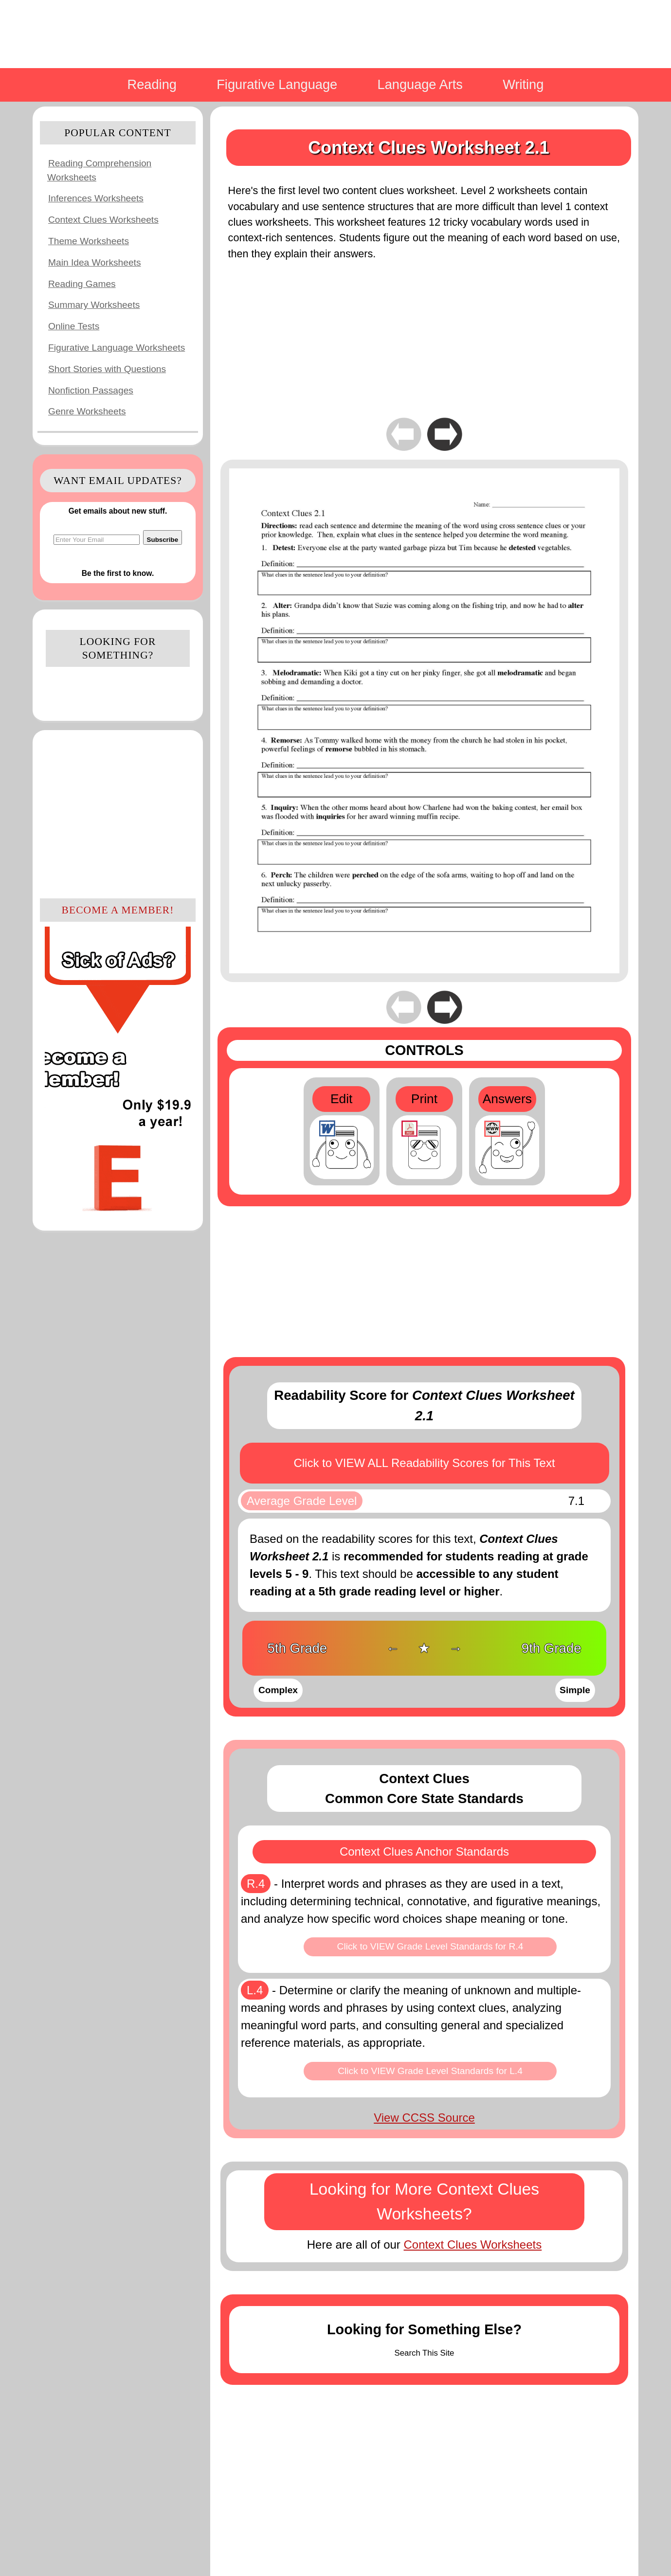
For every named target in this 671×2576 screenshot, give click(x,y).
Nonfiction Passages (90, 390)
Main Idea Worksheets (94, 262)
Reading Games (82, 284)
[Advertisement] (117, 813)
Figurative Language (277, 84)
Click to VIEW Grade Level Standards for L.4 (430, 2071)
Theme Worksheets (88, 241)
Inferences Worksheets (96, 198)
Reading (152, 84)
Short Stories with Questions (107, 369)
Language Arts (420, 84)
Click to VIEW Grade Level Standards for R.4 (430, 1946)
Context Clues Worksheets (103, 220)
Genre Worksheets (87, 411)
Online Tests (73, 326)
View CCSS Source (424, 2117)
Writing (523, 84)
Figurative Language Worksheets (116, 347)
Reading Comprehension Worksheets (99, 170)
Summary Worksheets (94, 305)
